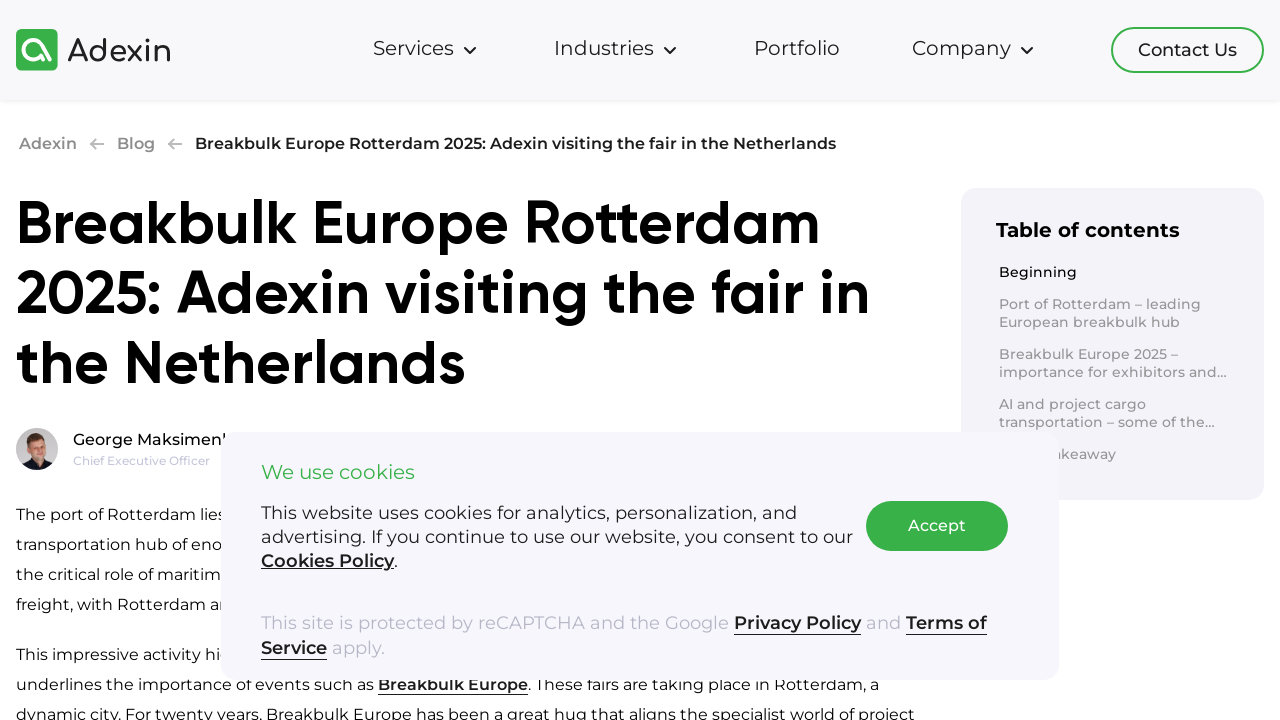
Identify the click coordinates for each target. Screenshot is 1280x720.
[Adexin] (93, 50)
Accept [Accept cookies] (937, 527)
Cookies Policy (327, 563)
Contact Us (1187, 50)
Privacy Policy (797, 625)
